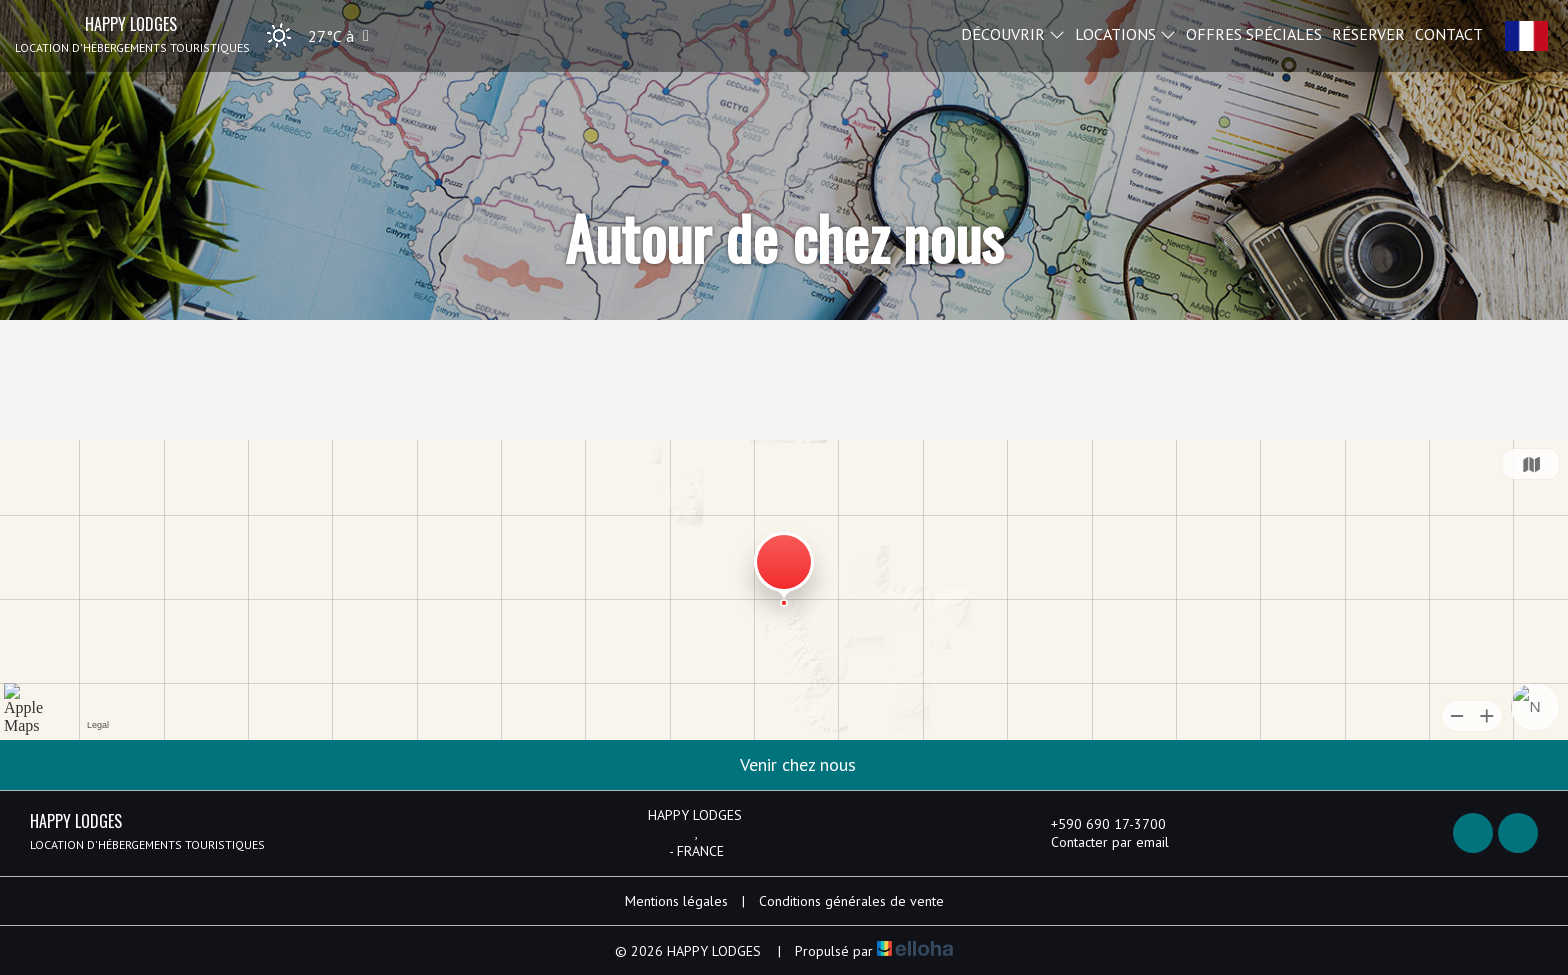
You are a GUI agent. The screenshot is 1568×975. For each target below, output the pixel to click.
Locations (1125, 33)
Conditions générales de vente (851, 901)
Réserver (1368, 33)
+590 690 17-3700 (1097, 824)
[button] (311, 35)
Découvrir (1013, 33)
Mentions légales (676, 901)
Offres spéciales (1254, 33)
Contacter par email (1098, 842)
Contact (1449, 33)
